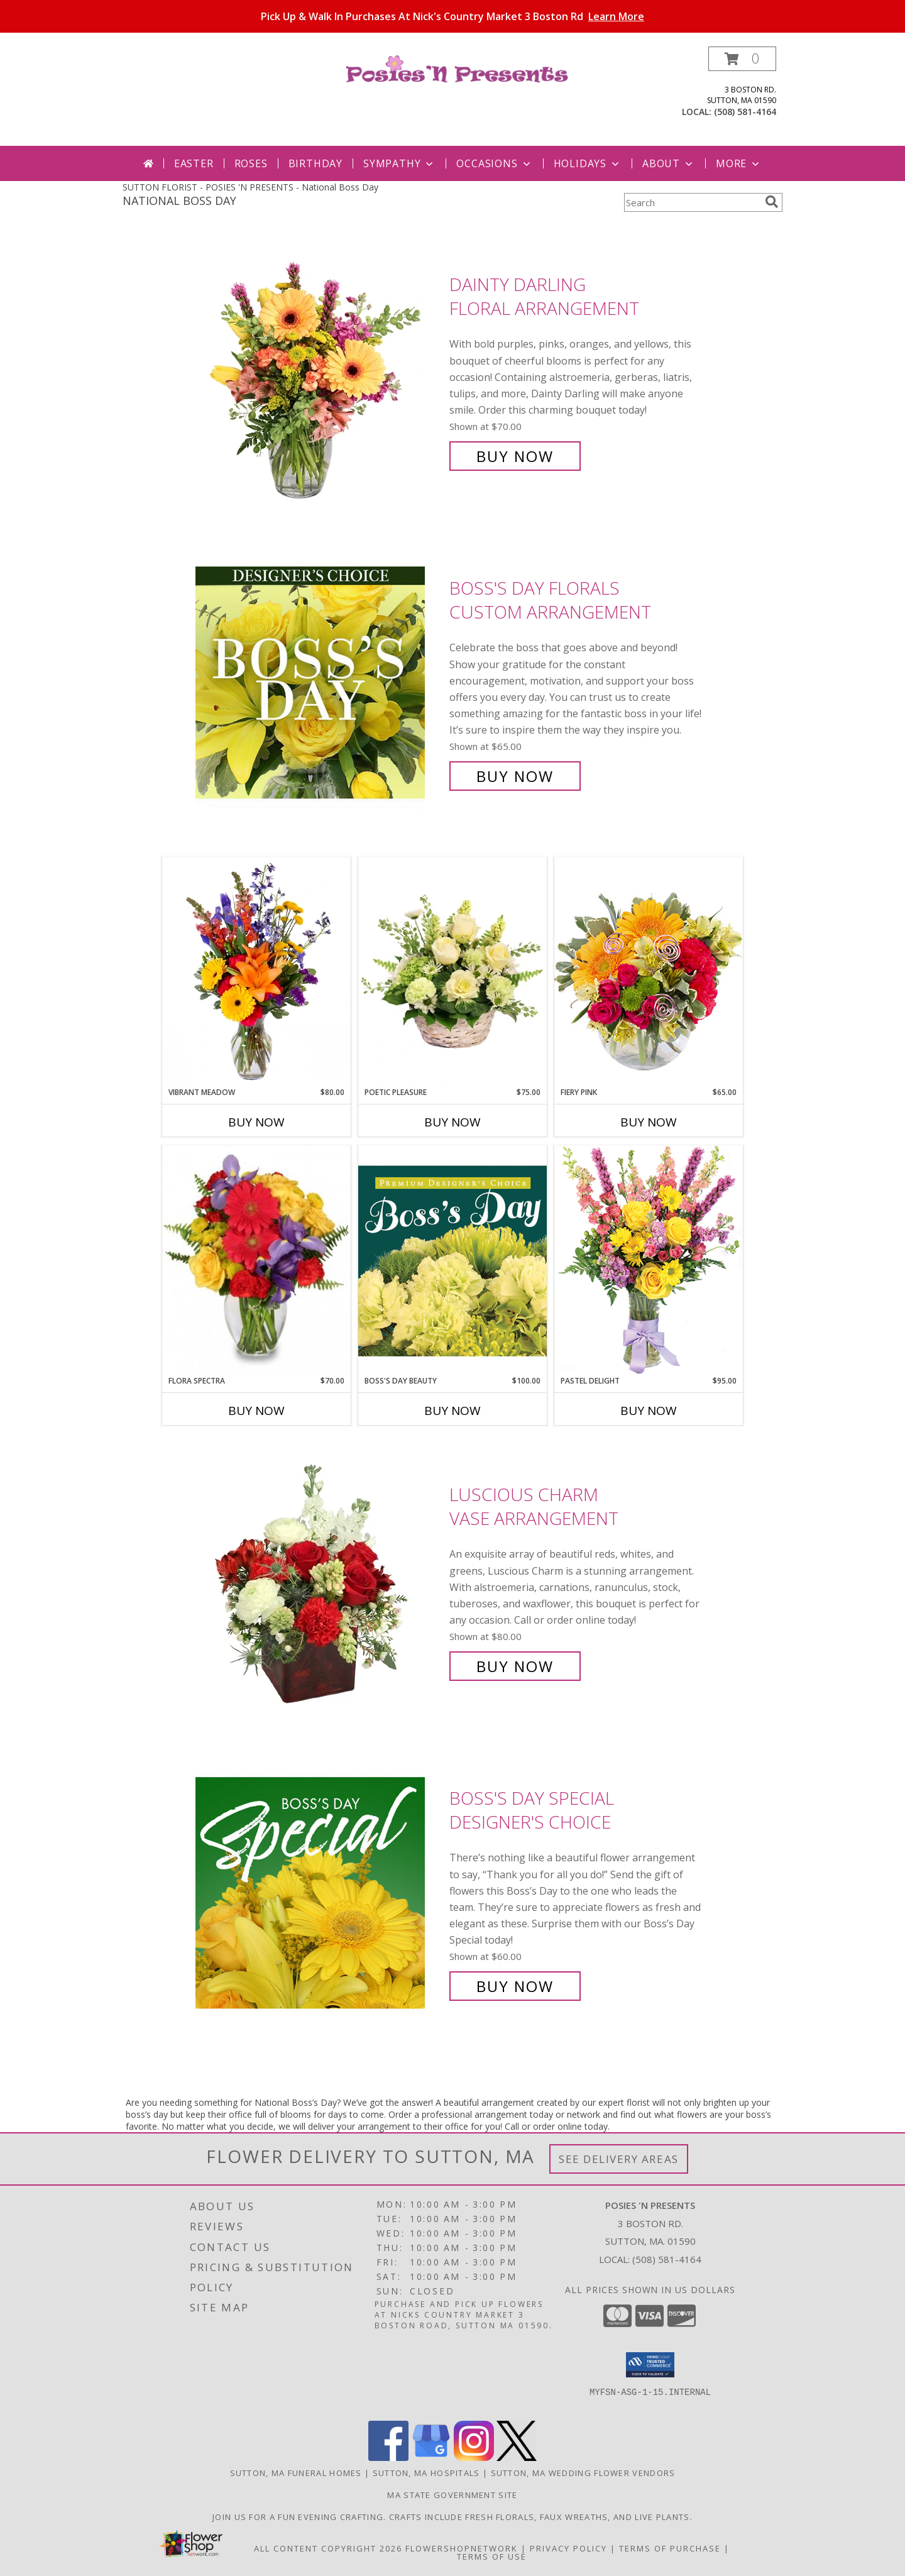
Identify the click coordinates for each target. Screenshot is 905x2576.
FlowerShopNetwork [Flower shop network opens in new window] (461, 2548)
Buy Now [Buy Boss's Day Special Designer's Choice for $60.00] (515, 1986)
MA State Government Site (452, 2495)
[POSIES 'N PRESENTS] (457, 68)
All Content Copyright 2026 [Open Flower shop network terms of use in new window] (328, 2548)
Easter (194, 163)
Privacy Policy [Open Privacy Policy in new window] (568, 2548)
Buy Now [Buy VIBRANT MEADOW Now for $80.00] (256, 1122)
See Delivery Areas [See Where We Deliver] (619, 2159)
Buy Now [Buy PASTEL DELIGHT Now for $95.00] (648, 1410)
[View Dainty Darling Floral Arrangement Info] (319, 371)
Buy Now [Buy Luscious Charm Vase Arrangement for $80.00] (515, 1666)
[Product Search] (692, 202)
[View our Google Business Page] (431, 2457)
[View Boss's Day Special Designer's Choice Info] (319, 1892)
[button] (742, 59)
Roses (251, 163)
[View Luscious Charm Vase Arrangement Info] (319, 1581)
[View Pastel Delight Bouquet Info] (648, 1260)
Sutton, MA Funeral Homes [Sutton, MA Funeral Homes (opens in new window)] (296, 2473)
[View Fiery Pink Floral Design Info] (648, 971)
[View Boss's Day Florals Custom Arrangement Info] (319, 682)
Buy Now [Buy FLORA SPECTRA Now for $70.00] (256, 1410)
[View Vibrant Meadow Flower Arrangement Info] (256, 971)
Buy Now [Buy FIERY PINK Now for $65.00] (648, 1122)
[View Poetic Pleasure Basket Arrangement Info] (452, 972)
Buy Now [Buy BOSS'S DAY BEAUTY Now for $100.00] (452, 1410)
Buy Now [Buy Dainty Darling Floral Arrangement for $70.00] (515, 456)
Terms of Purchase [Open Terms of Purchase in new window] (670, 2548)
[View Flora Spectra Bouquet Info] (256, 1260)
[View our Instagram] (474, 2457)
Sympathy (399, 163)
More (739, 163)
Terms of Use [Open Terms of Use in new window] (492, 2556)
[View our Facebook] (388, 2457)
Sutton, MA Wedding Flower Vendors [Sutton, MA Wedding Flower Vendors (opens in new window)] (583, 2473)
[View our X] (516, 2457)
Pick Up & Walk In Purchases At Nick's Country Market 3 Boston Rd (452, 16)
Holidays (588, 163)
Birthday (315, 163)
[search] (772, 202)
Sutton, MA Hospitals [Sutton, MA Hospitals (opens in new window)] (426, 2473)
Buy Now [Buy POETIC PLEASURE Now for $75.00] (452, 1122)
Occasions (494, 163)
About (668, 163)
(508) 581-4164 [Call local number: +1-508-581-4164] (745, 112)
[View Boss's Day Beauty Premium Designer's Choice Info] (452, 1260)
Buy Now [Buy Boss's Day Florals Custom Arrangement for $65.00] (515, 776)
